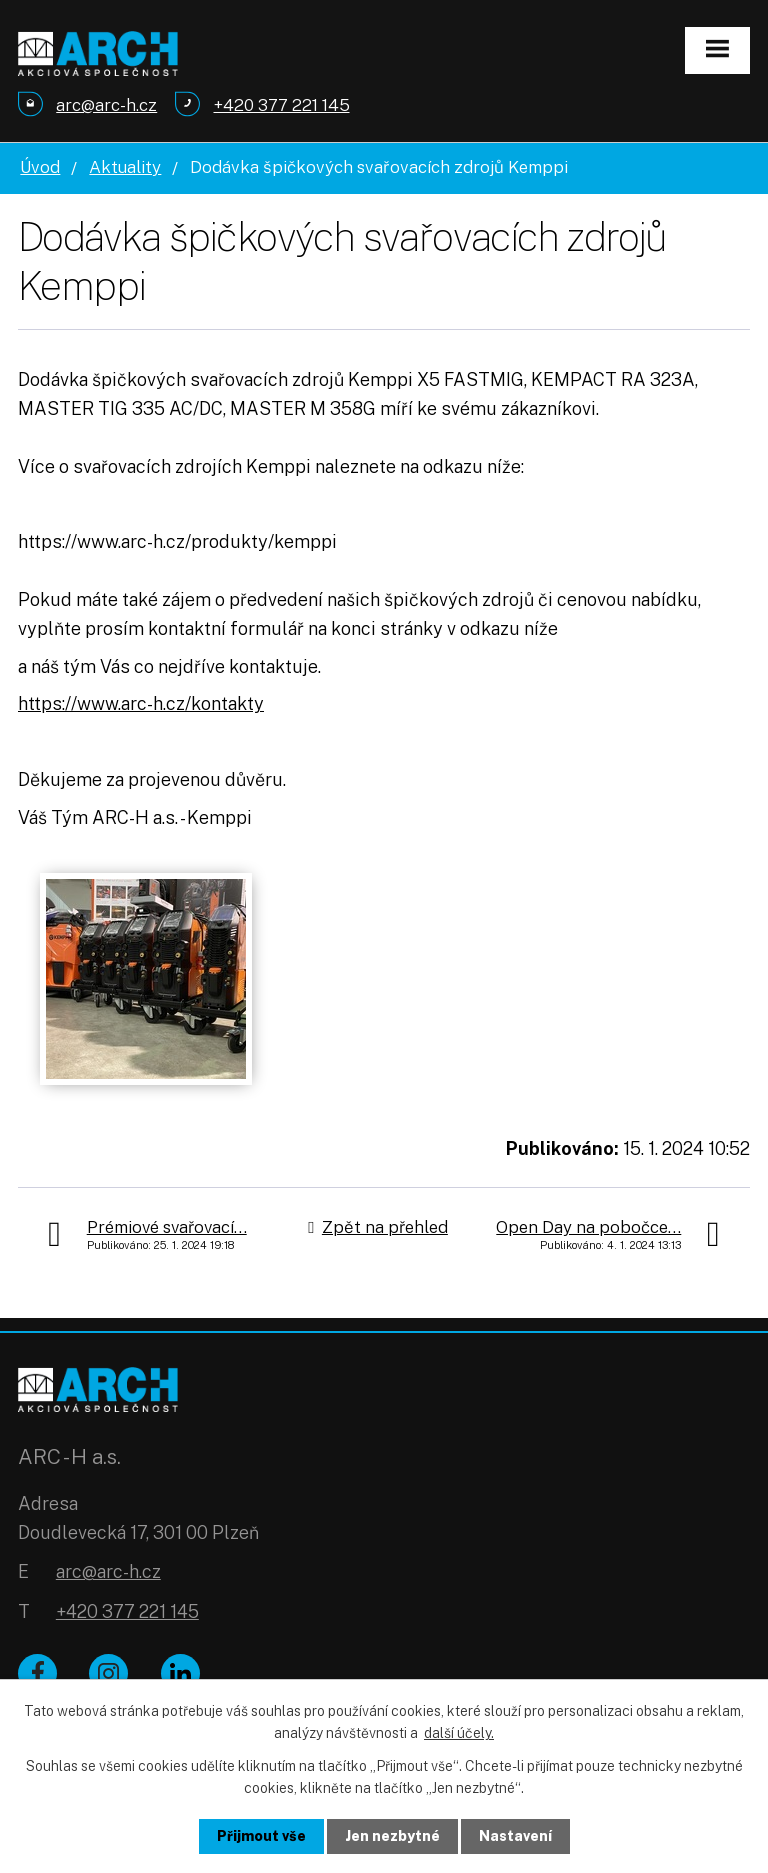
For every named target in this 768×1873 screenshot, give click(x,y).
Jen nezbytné (392, 1836)
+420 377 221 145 (127, 1611)
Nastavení (515, 1836)
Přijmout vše (261, 1836)
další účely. (459, 1733)
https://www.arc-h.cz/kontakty (141, 703)
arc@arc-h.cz (108, 1571)
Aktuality (125, 167)
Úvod (40, 167)
